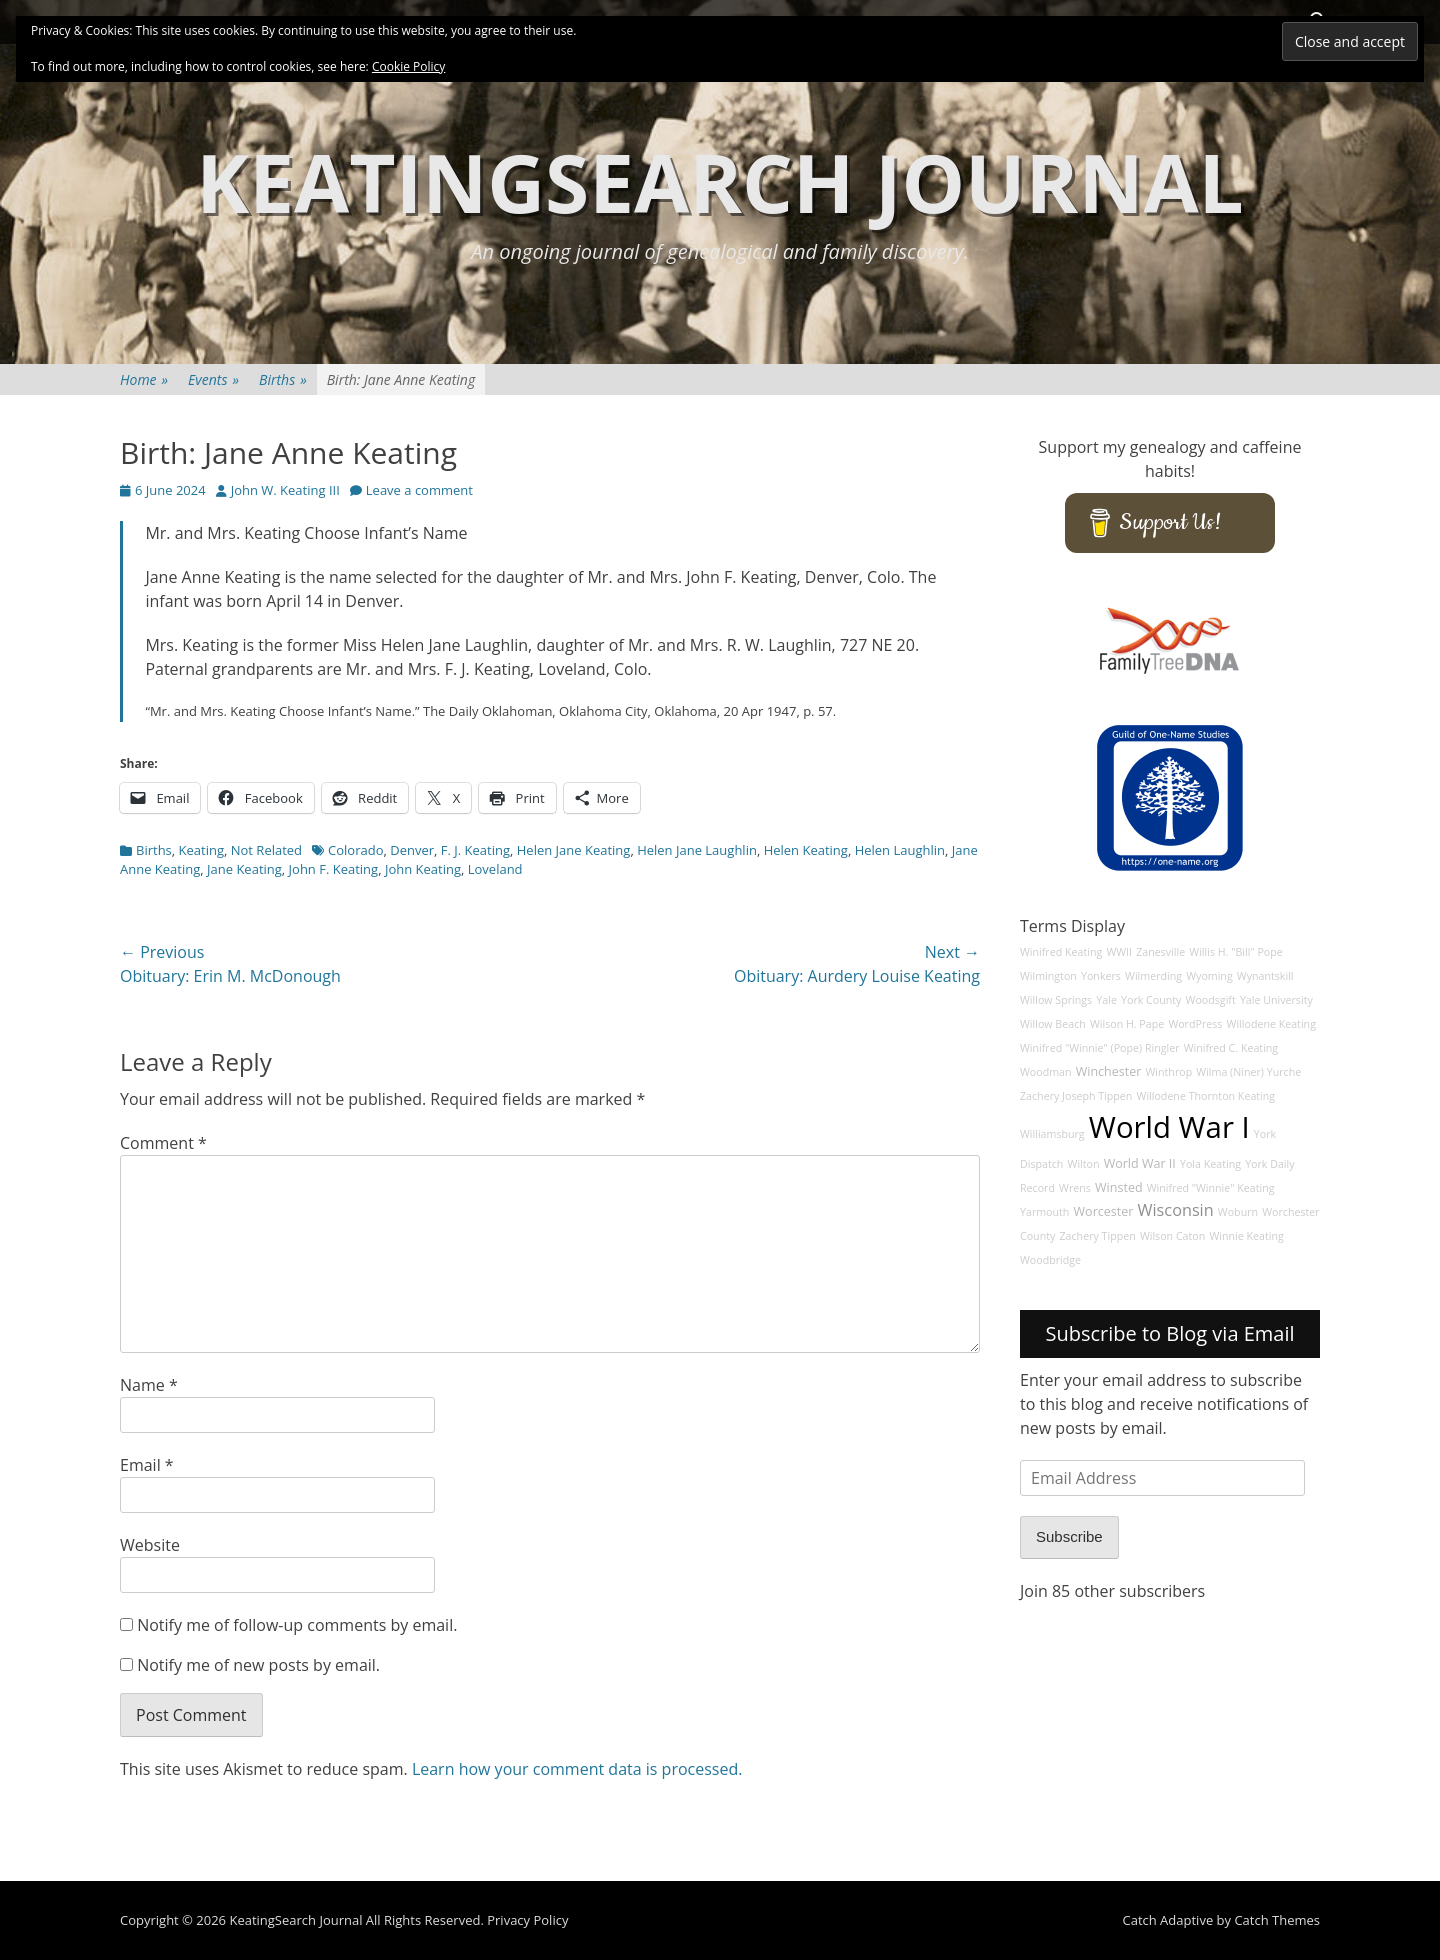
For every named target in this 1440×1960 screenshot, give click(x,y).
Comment (163, 1143)
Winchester (1109, 1071)
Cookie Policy (408, 66)
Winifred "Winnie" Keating (1211, 1188)
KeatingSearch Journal (720, 181)
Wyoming (1209, 976)
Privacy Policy (527, 1920)
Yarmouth (1044, 1212)
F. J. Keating (475, 850)
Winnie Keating (1246, 1236)
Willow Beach (1053, 1024)
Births (283, 379)
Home (144, 379)
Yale (1106, 1000)
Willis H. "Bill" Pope (1235, 952)
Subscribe (1069, 1536)
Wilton (1084, 1164)
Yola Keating (1210, 1164)
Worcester (1104, 1211)
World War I (1169, 1127)
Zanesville (1160, 952)
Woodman (1046, 1072)
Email (147, 1465)
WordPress (1195, 1024)
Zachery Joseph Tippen (1076, 1096)
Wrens (1075, 1188)
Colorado (355, 850)
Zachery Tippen (1098, 1236)
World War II (1140, 1163)
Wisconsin (1176, 1210)
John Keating (423, 869)
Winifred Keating (1061, 952)
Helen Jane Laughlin (697, 850)
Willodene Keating (1271, 1024)
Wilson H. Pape (1127, 1024)
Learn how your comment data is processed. (577, 1769)
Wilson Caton (1172, 1236)
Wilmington (1048, 976)
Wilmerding (1153, 976)
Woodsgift (1211, 1000)
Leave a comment (419, 490)
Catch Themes (1277, 1920)
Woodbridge (1050, 1260)
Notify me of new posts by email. (258, 1665)
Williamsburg (1052, 1134)
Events (213, 379)
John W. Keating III (285, 490)
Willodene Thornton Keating (1206, 1096)
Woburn (1238, 1212)
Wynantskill (1265, 976)
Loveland (495, 869)
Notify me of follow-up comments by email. (297, 1625)
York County (1151, 1000)
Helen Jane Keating (574, 850)
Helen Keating (806, 850)
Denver (412, 850)
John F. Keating (334, 869)
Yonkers (1101, 976)
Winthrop (1169, 1072)
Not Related (266, 850)
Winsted (1119, 1187)
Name (149, 1385)
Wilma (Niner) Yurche (1248, 1072)
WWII (1119, 952)
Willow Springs (1056, 1000)
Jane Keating (244, 869)
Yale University (1276, 1000)
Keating (201, 850)
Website (150, 1545)
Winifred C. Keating (1231, 1048)
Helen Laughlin (900, 850)
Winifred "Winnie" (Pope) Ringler (1100, 1048)
